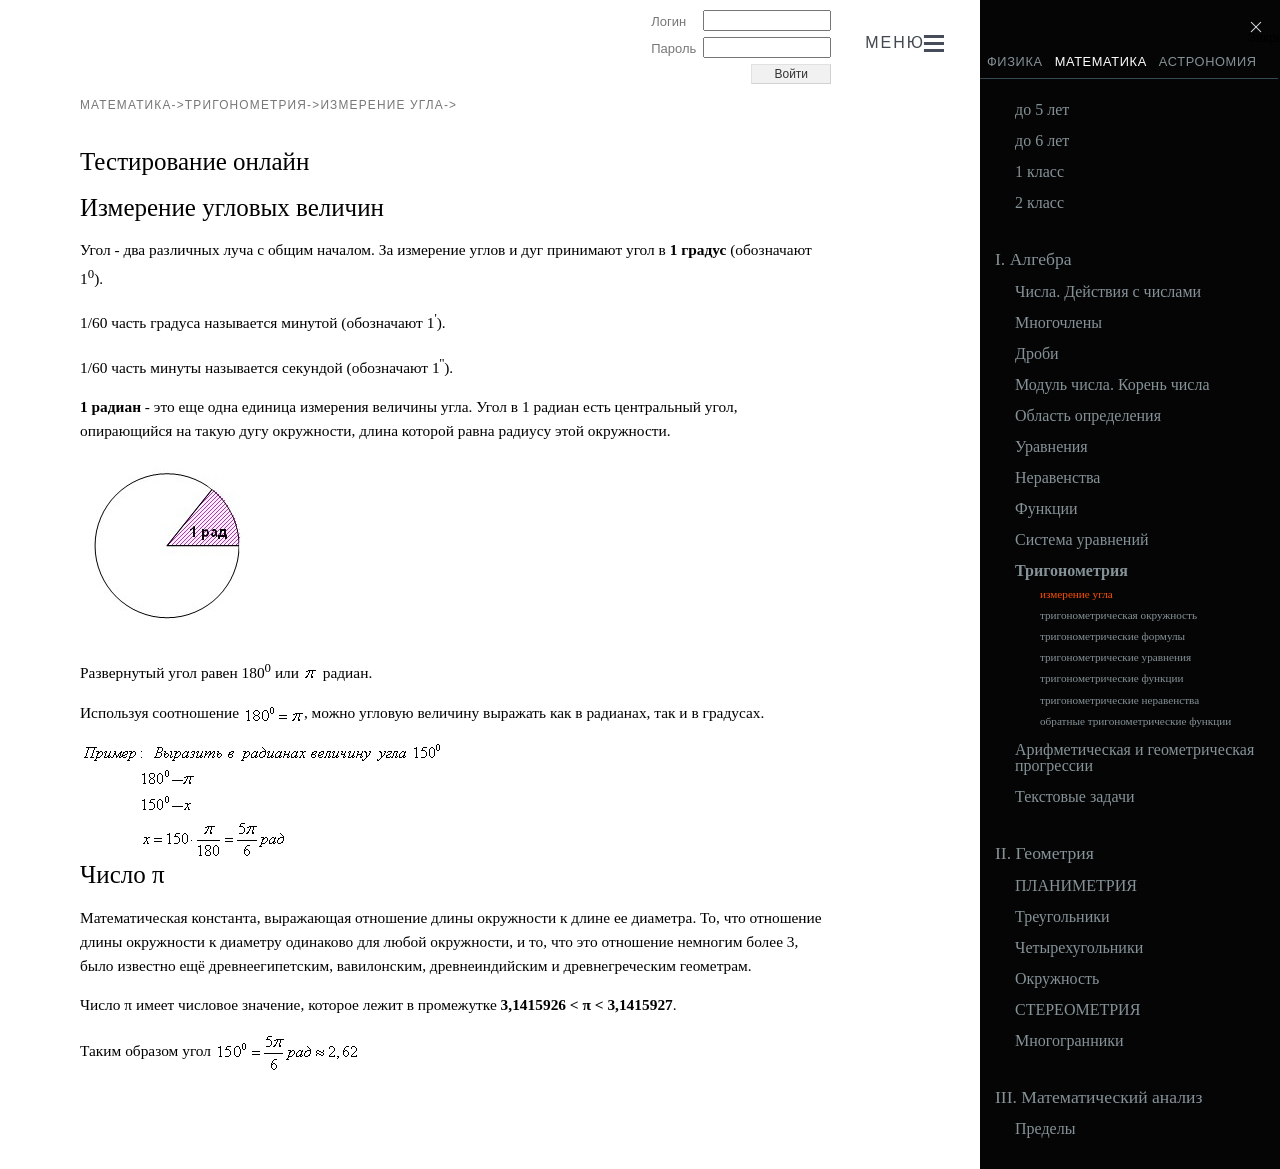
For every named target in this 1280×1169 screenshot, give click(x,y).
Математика (1101, 61)
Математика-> (132, 105)
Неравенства (1057, 478)
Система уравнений (1082, 540)
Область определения (1088, 416)
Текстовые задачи (1075, 797)
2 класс (1039, 203)
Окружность (1057, 979)
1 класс (1039, 172)
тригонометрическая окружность (1118, 615)
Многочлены (1058, 323)
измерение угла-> (388, 105)
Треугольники (1062, 917)
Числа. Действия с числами (1108, 292)
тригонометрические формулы (1112, 636)
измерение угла (1076, 594)
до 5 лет (1042, 110)
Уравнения (1051, 447)
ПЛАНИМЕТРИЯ (1076, 886)
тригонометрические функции (1112, 678)
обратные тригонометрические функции (1135, 721)
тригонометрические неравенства (1119, 700)
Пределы (1045, 1129)
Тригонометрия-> (253, 105)
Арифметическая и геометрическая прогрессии (1134, 758)
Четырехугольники (1079, 948)
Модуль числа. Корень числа (1112, 385)
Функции (1046, 509)
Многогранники (1069, 1041)
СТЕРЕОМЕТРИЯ (1077, 1010)
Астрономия (1208, 61)
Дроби (1037, 354)
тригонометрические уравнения (1115, 657)
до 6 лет (1042, 141)
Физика (1015, 61)
